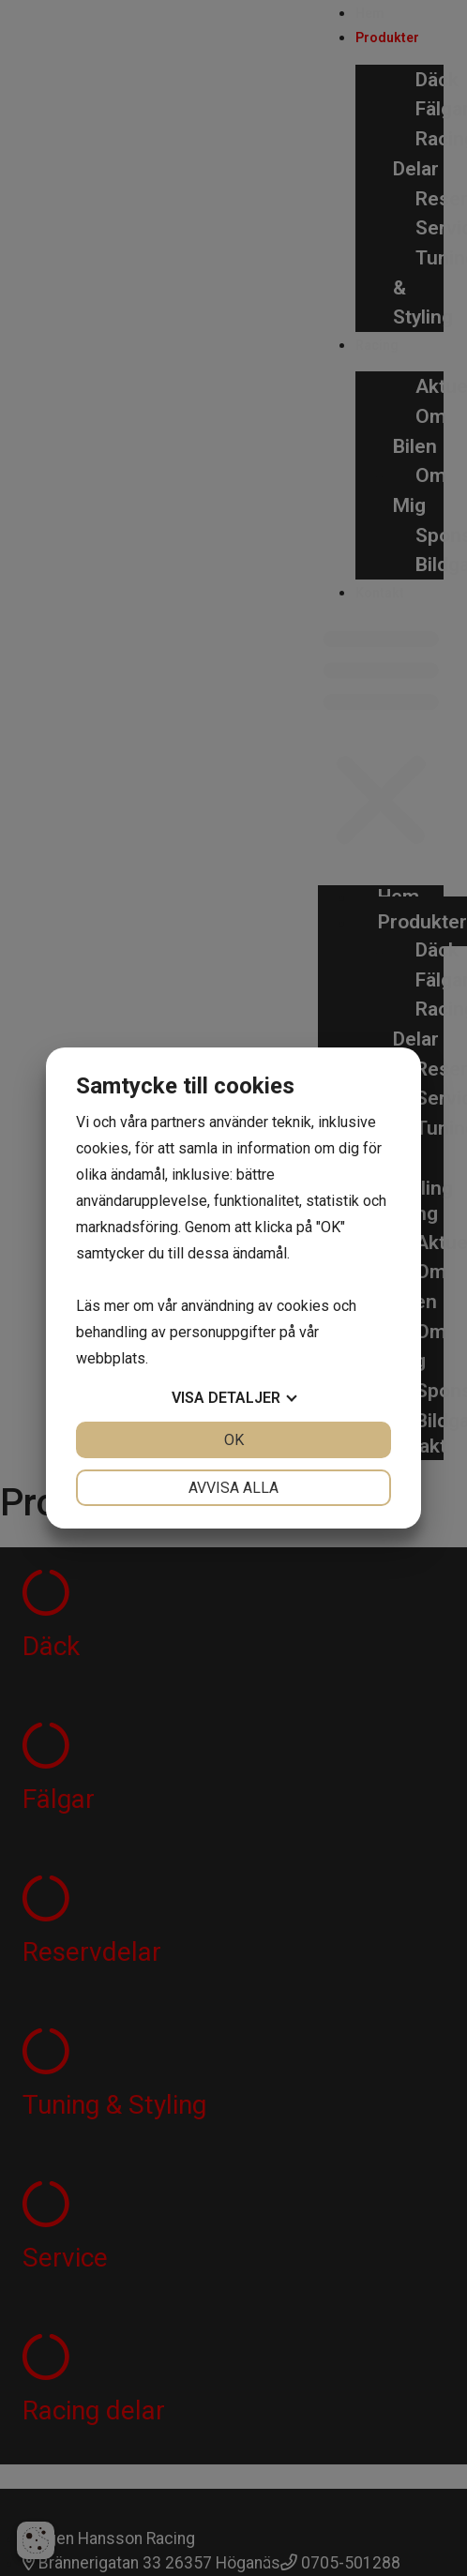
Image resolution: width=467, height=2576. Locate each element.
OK (234, 1440)
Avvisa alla (233, 1488)
